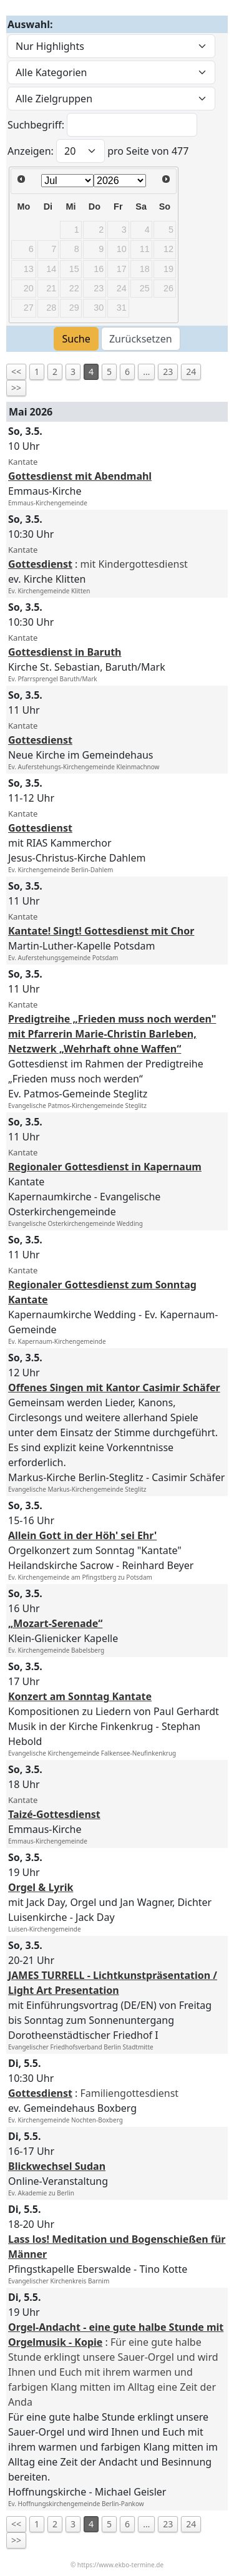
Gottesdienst (40, 564)
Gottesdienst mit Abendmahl (80, 476)
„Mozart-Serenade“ (55, 1623)
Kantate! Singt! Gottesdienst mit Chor (101, 931)
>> (16, 388)
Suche (76, 339)
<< (16, 371)
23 (168, 371)
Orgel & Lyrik (40, 1887)
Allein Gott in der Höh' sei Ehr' (82, 1535)
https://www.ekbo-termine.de (120, 2564)
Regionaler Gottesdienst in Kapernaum (105, 1167)
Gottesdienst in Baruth (65, 652)
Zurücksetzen (140, 339)
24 (191, 371)
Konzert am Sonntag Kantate (80, 1696)
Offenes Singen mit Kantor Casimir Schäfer (114, 1387)
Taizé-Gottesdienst (54, 1814)
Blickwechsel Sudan (56, 2166)
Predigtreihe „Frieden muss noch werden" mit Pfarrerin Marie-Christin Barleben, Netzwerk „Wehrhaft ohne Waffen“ (112, 1034)
